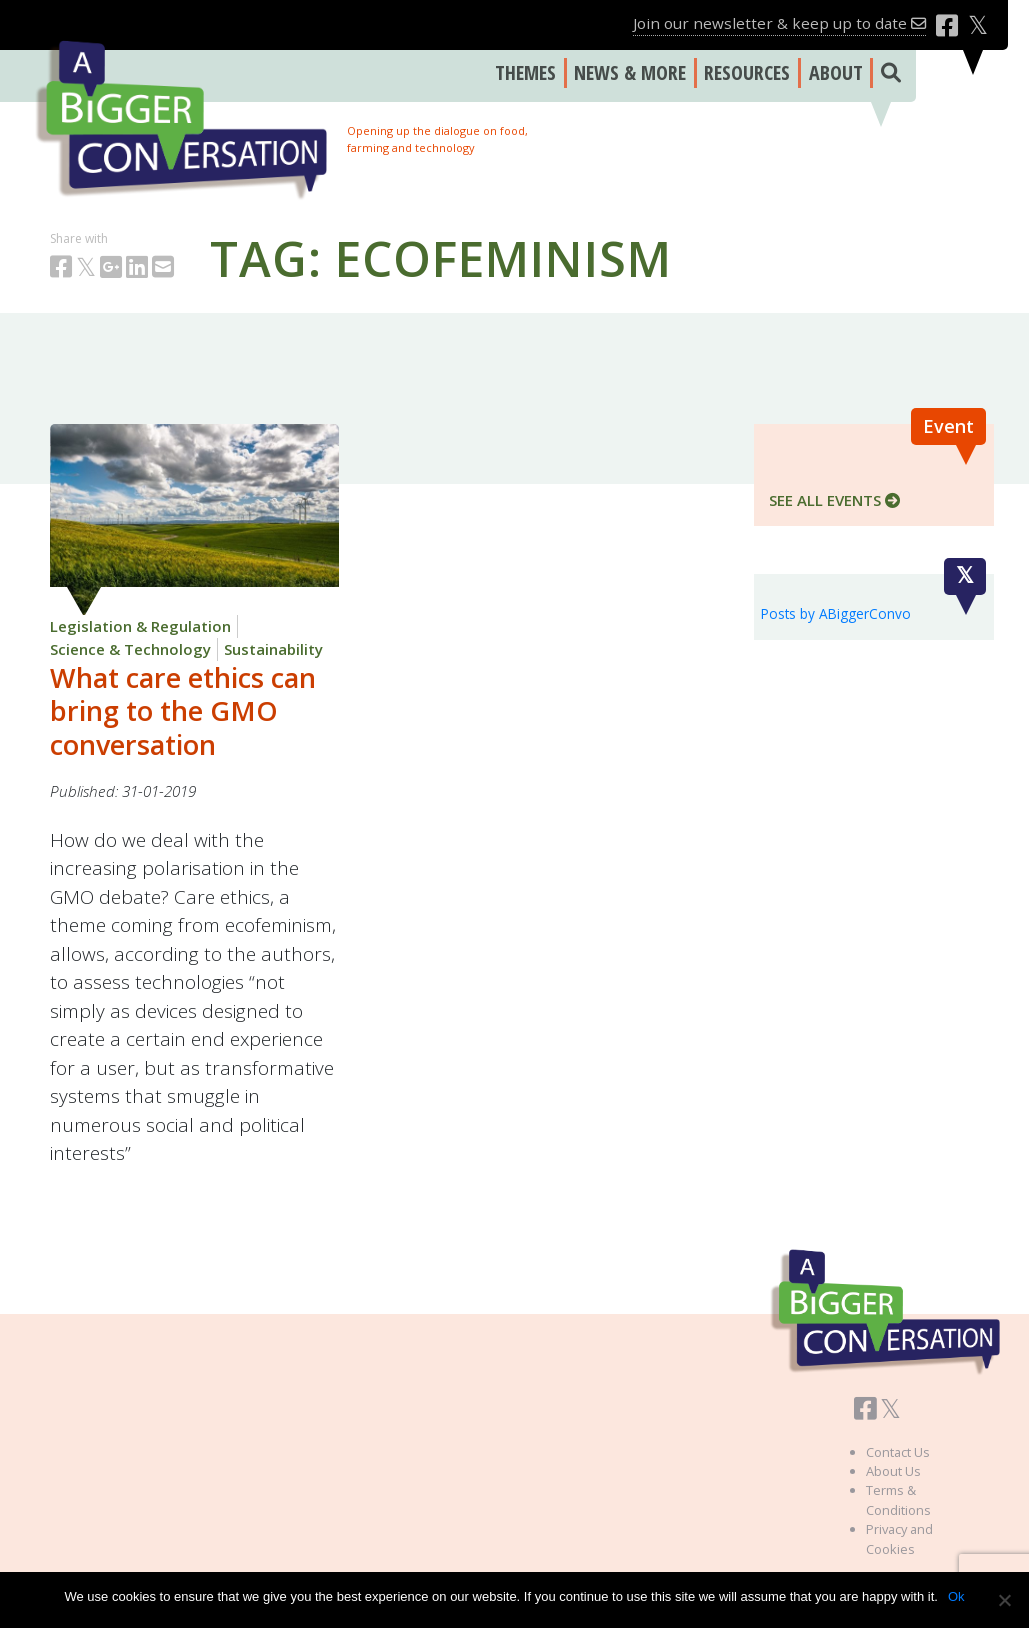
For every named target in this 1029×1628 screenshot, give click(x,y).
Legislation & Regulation (140, 626)
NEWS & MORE (630, 72)
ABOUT (836, 72)
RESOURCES (747, 72)
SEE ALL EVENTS (834, 500)
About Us (893, 1471)
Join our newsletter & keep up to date (779, 23)
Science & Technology (130, 649)
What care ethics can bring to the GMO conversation (183, 711)
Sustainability (273, 649)
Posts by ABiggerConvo (836, 613)
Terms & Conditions (898, 1499)
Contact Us (898, 1452)
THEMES (525, 72)
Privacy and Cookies (899, 1538)
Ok (956, 1596)
